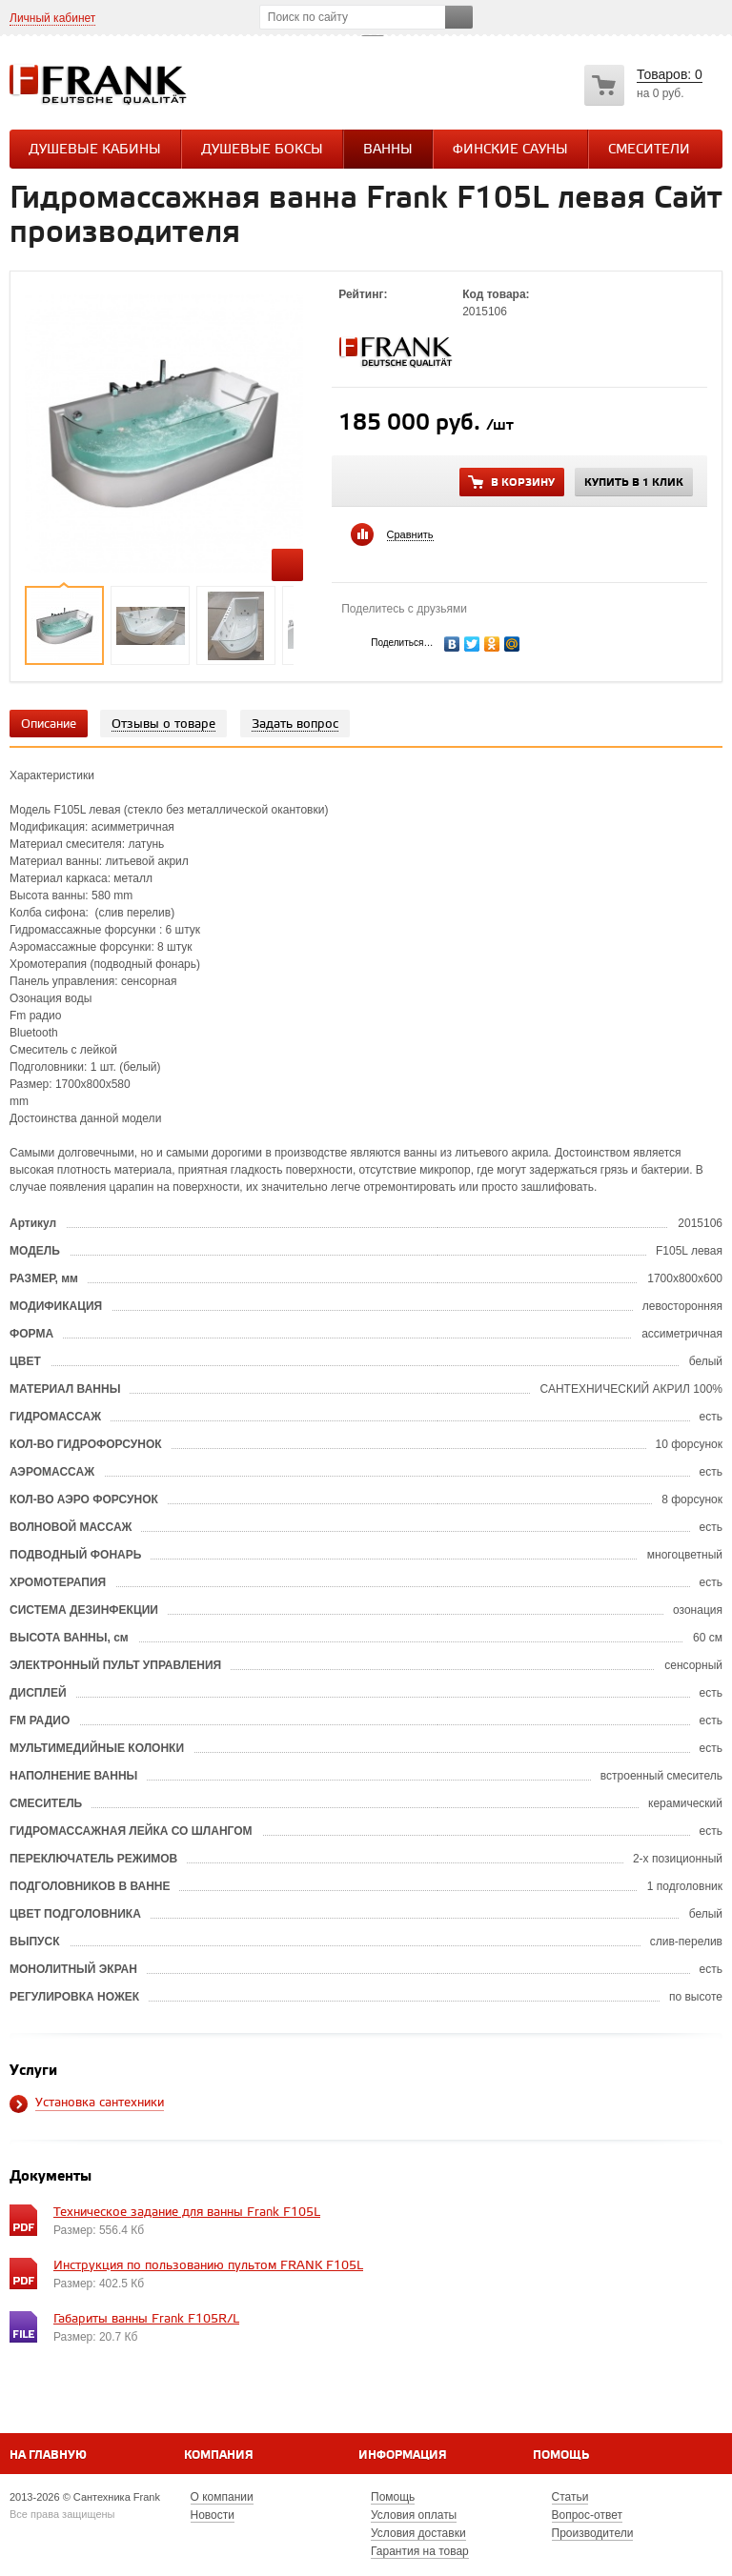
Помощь (561, 2455)
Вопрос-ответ (587, 2515)
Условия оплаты (414, 2515)
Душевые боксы (262, 150)
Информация (402, 2455)
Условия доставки (418, 2533)
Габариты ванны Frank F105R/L (146, 2319)
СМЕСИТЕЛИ (649, 150)
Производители (593, 2533)
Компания (219, 2455)
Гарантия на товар (420, 2551)
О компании (222, 2497)
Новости (212, 2515)
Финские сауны (510, 150)
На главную (48, 2455)
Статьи (570, 2497)
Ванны (388, 150)
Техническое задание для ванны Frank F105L (186, 2212)
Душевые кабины (95, 150)
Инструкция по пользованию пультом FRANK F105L (208, 2266)
